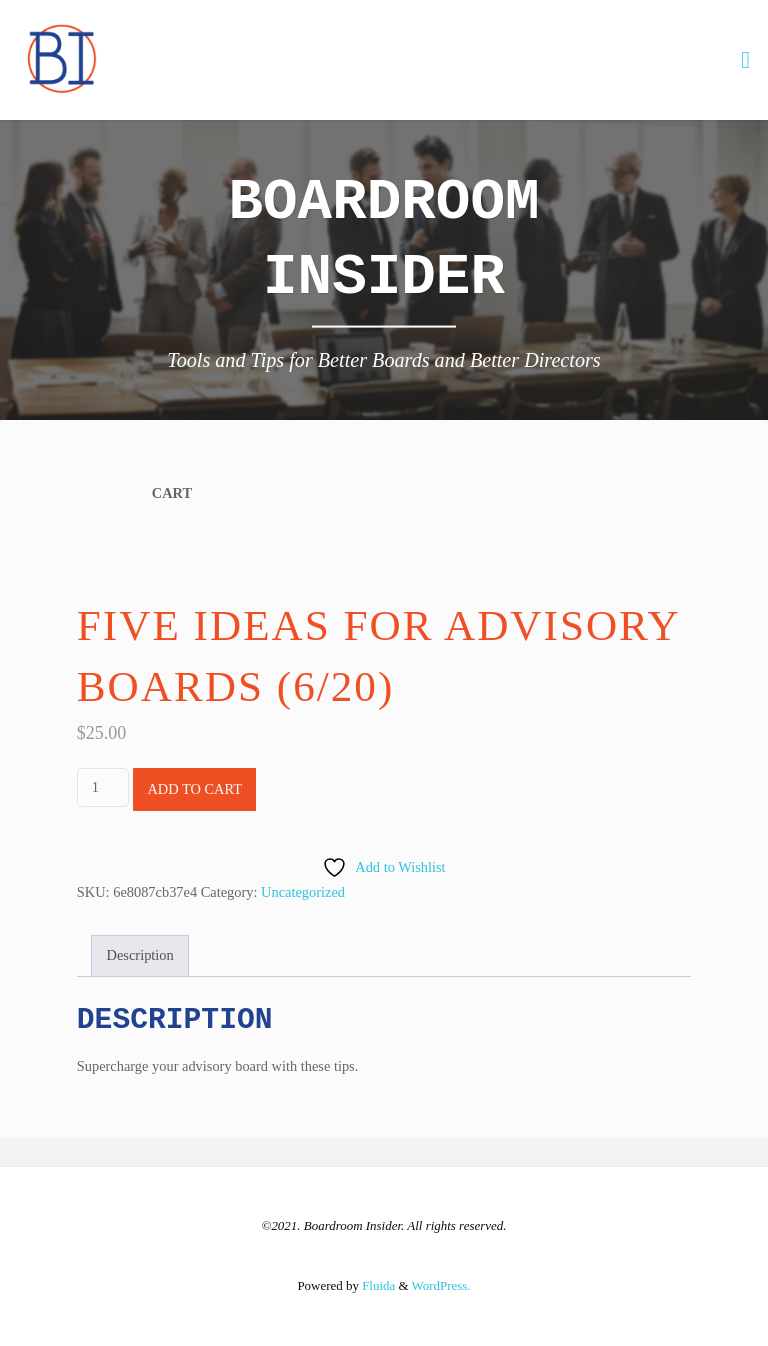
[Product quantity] (103, 787)
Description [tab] (140, 955)
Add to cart (194, 789)
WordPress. (441, 1285)
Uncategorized (303, 892)
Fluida (377, 1285)
